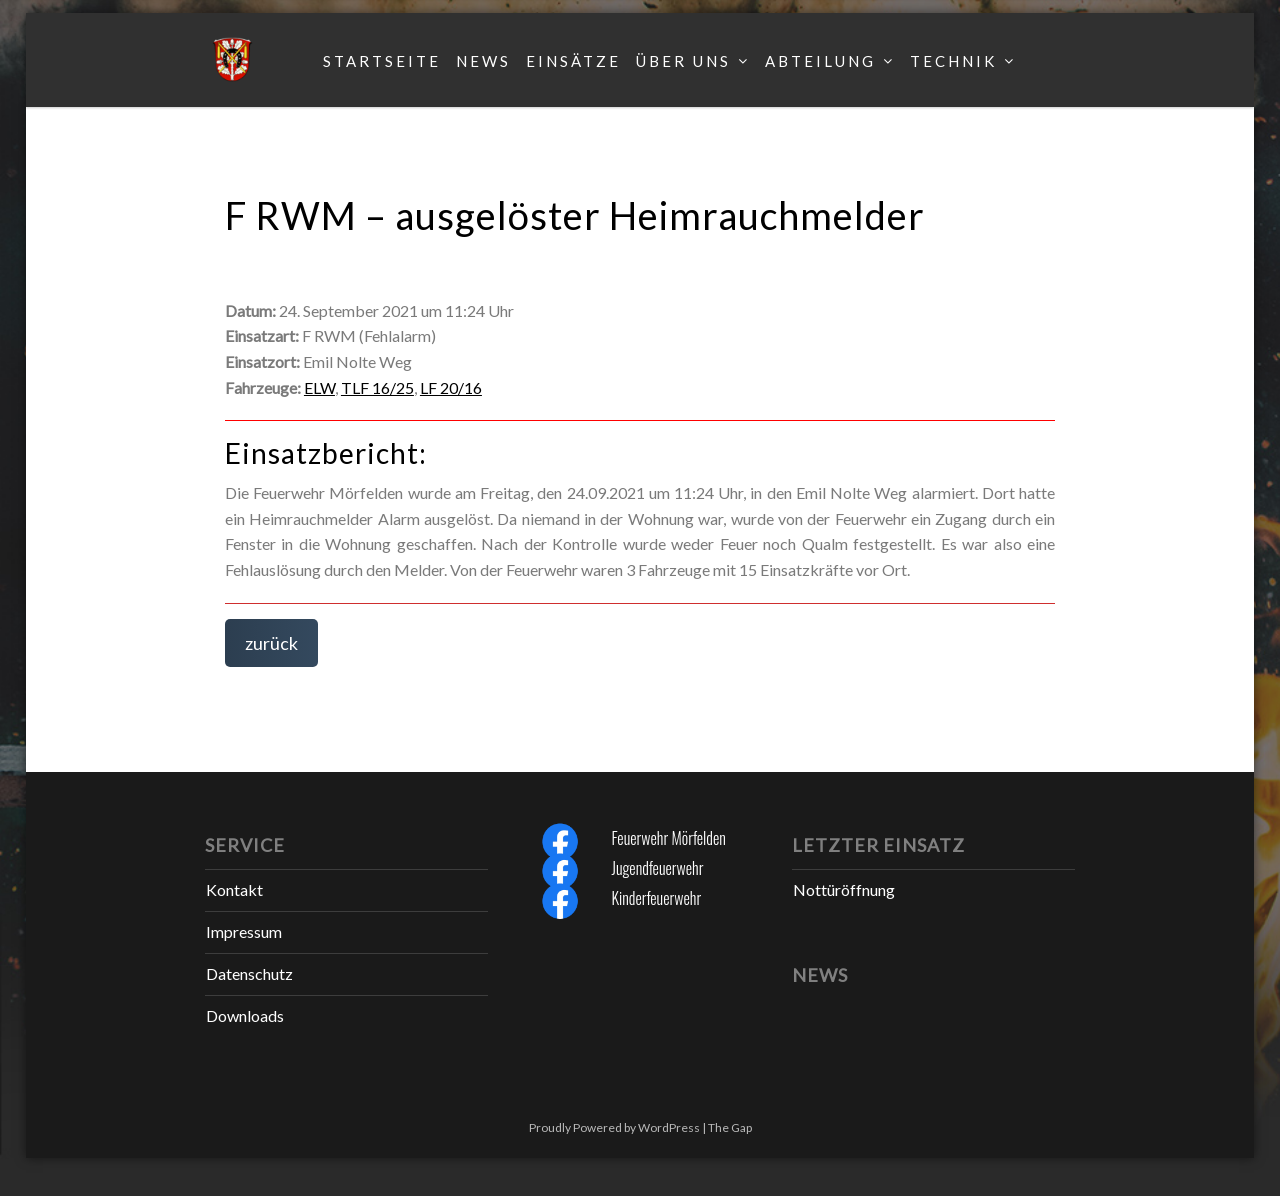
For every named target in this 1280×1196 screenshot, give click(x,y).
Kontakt (234, 889)
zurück (271, 643)
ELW (319, 387)
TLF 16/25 (377, 387)
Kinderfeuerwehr (656, 898)
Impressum (244, 931)
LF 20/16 (451, 387)
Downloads (245, 1015)
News (483, 61)
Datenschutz (249, 973)
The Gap (730, 1127)
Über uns (683, 61)
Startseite (382, 61)
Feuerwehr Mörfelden (668, 838)
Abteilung (820, 61)
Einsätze (573, 61)
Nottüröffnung (844, 889)
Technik (953, 61)
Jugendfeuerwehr (657, 868)
